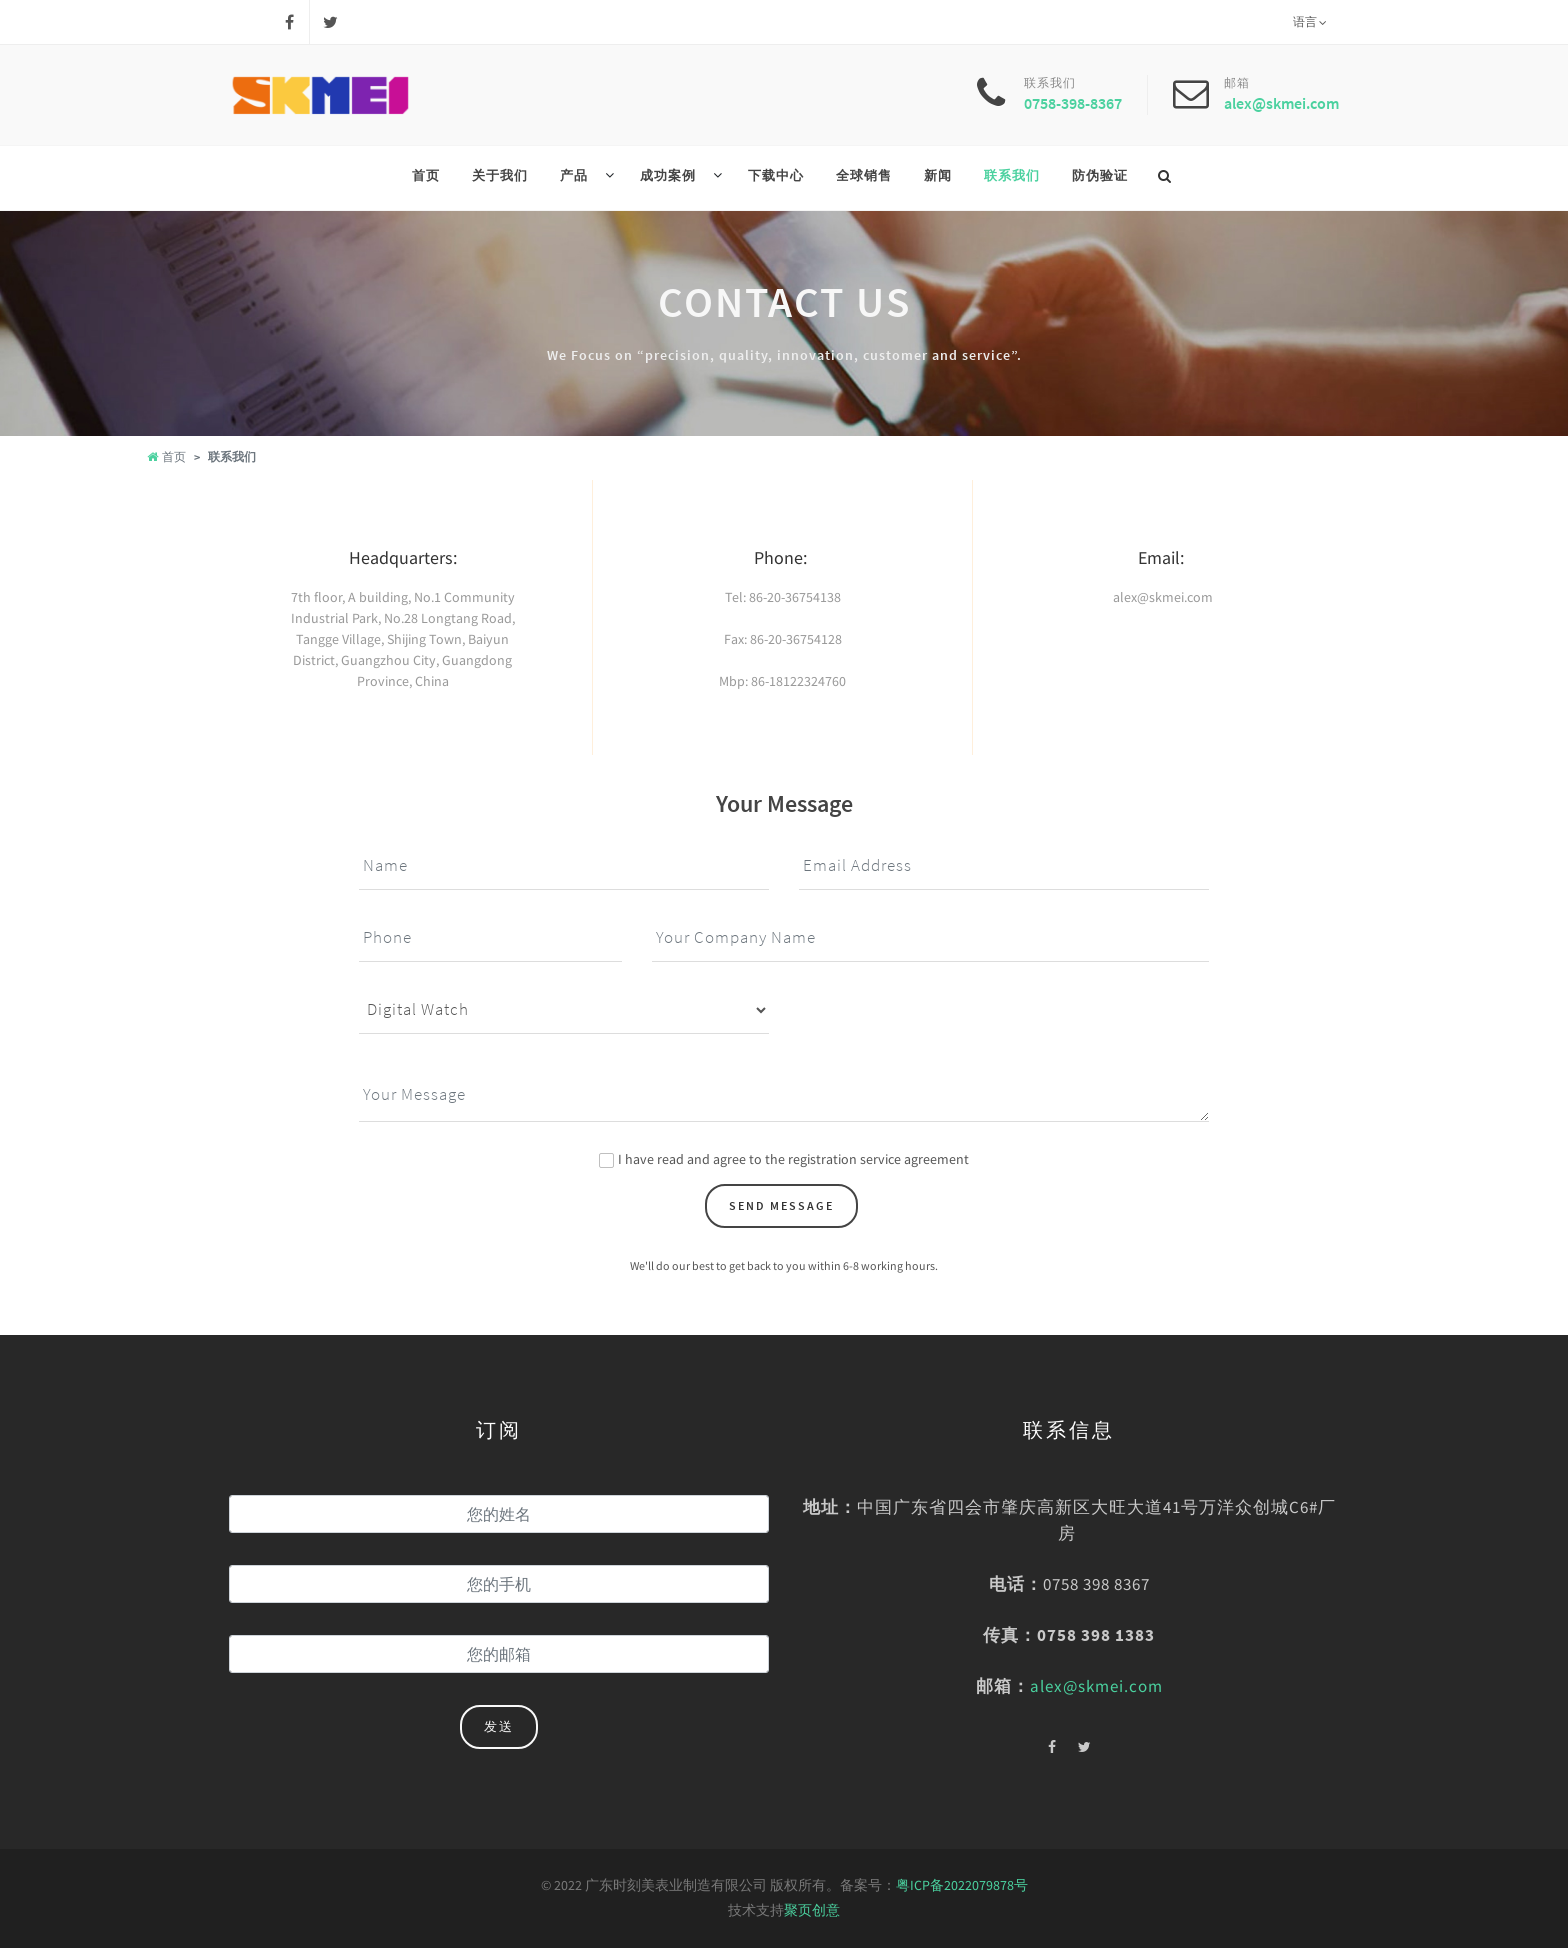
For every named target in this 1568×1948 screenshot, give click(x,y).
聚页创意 (812, 1910)
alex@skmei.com (1281, 103)
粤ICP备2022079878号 (962, 1885)
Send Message (781, 1205)
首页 (166, 456)
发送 (499, 1726)
